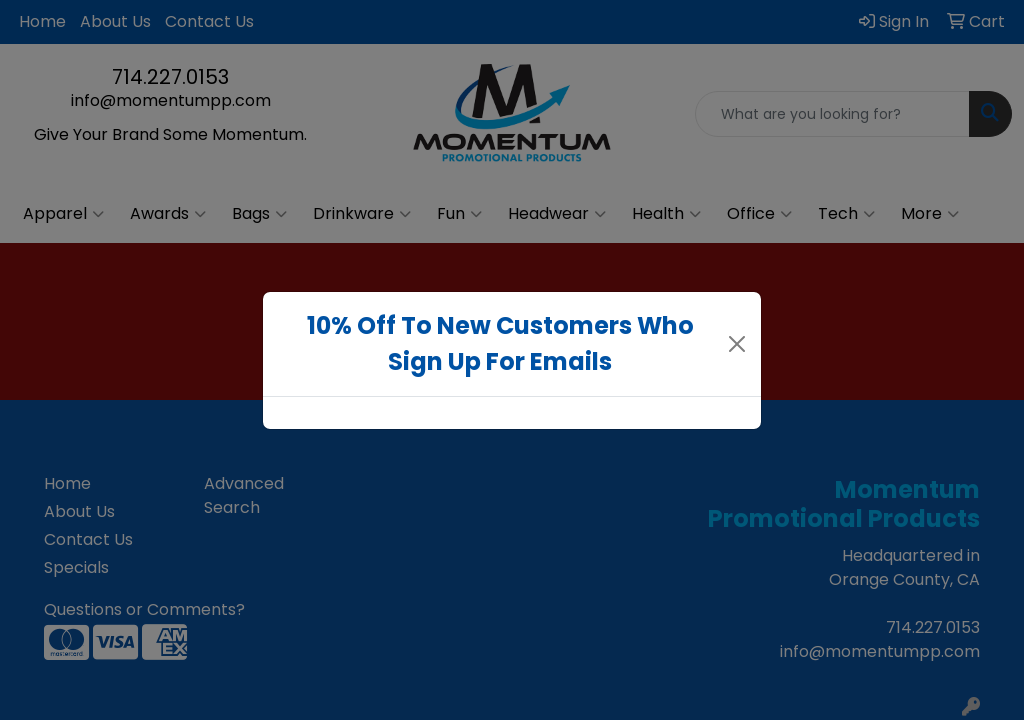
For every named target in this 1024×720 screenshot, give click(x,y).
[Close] (737, 344)
